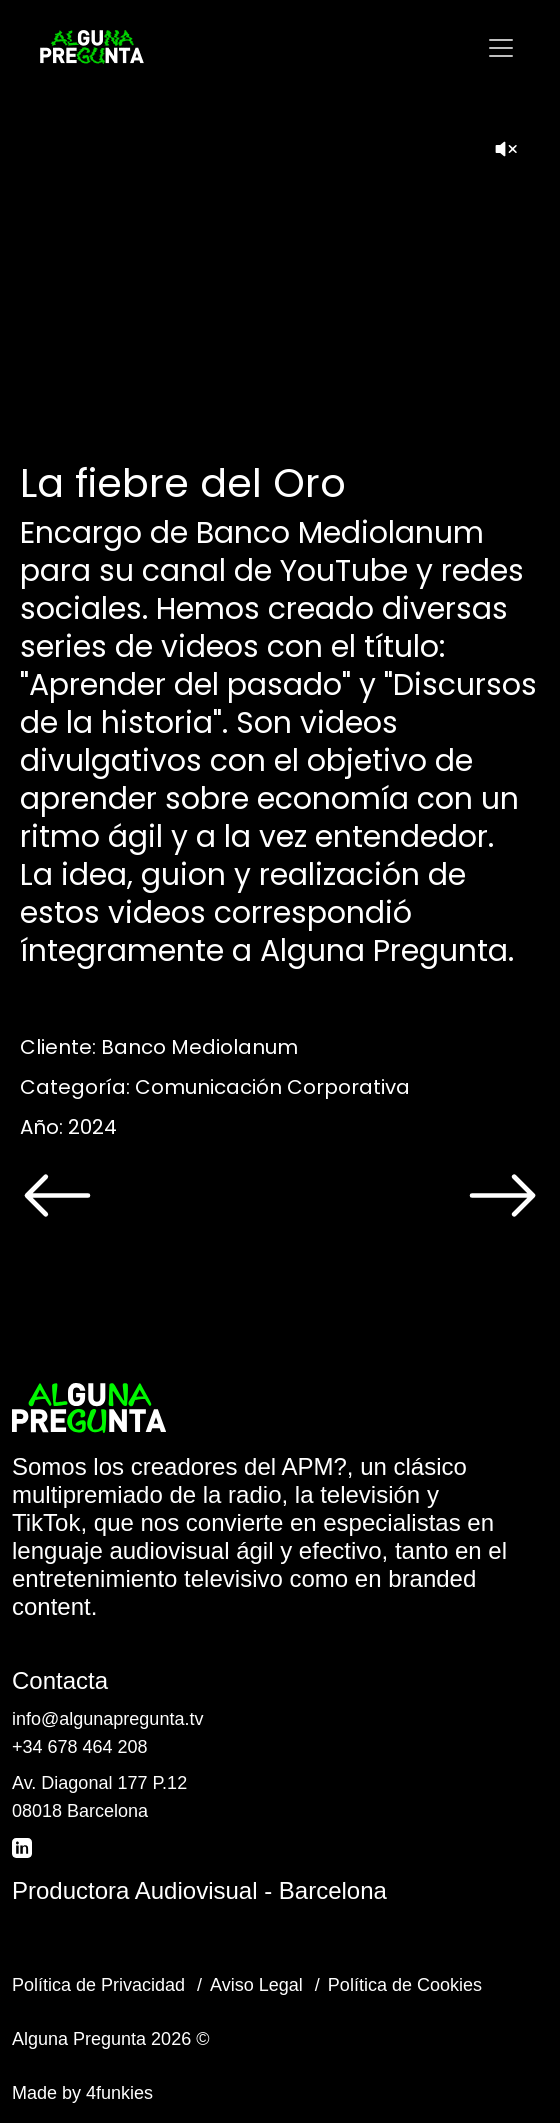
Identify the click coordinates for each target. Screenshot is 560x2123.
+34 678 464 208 (80, 1747)
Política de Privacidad (98, 1985)
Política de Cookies (405, 1985)
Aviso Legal (256, 1985)
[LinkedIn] (24, 1847)
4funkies (119, 2093)
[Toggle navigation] (501, 48)
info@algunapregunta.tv (107, 1719)
